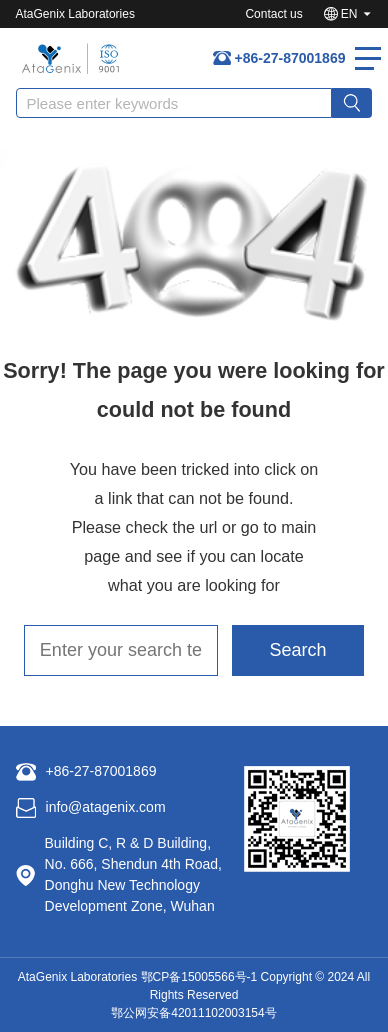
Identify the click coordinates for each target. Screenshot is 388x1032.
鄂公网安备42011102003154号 (193, 1013)
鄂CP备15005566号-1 (199, 977)
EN (349, 14)
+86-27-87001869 (290, 58)
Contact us (273, 14)
